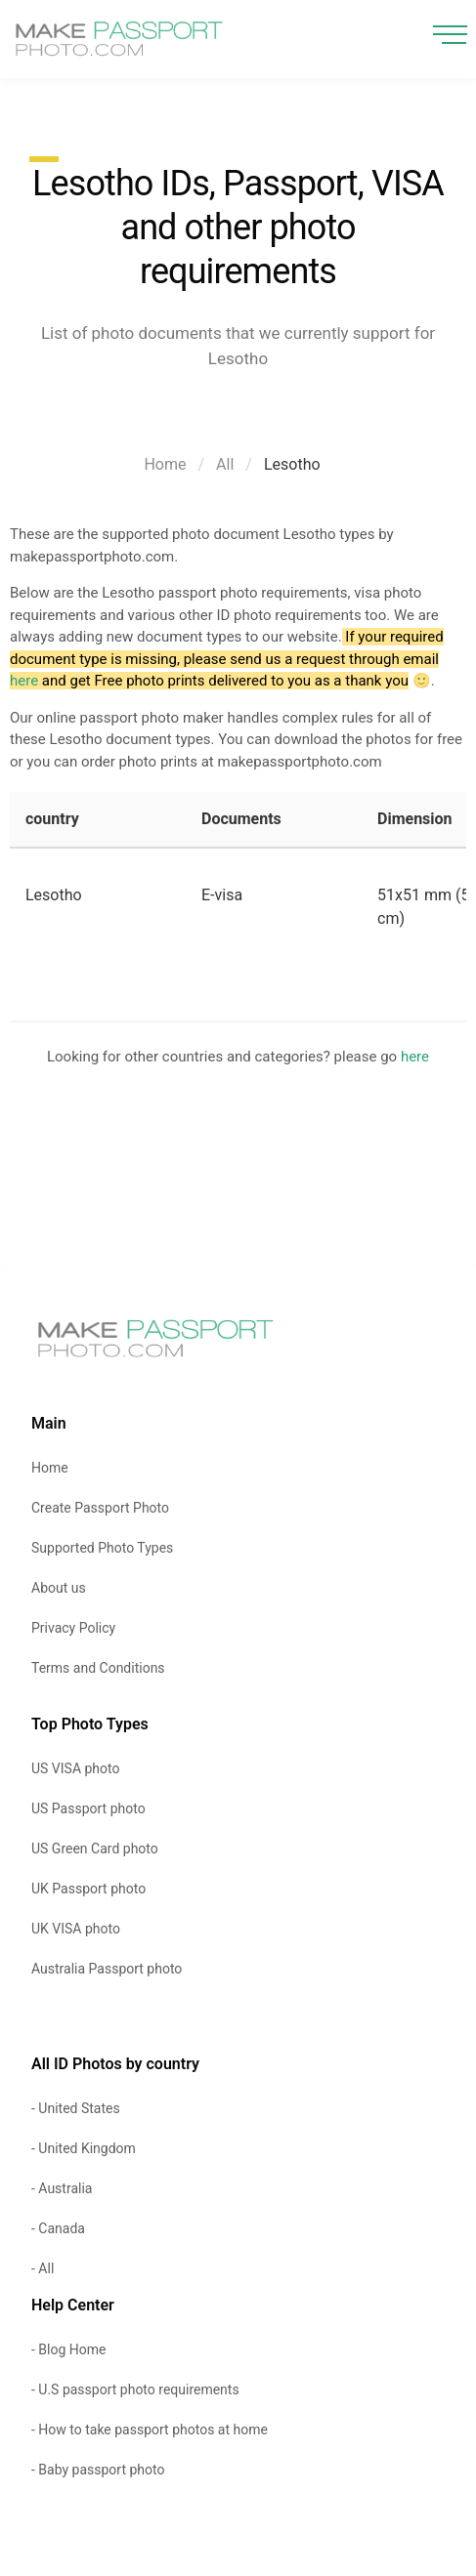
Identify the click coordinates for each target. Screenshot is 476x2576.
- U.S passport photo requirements (135, 2389)
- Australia (61, 2188)
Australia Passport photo (106, 1968)
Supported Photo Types (102, 1548)
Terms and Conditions (98, 1668)
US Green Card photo (94, 1848)
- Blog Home (68, 2349)
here (24, 680)
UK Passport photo (88, 1888)
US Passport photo (88, 1808)
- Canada (58, 2228)
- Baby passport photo (97, 2469)
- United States (75, 2108)
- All (42, 2268)
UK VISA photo (75, 1928)
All (225, 464)
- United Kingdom (83, 2148)
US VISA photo (75, 1768)
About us (58, 1588)
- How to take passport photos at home (149, 2429)
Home (165, 464)
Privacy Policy (73, 1628)
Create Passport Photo (100, 1508)
